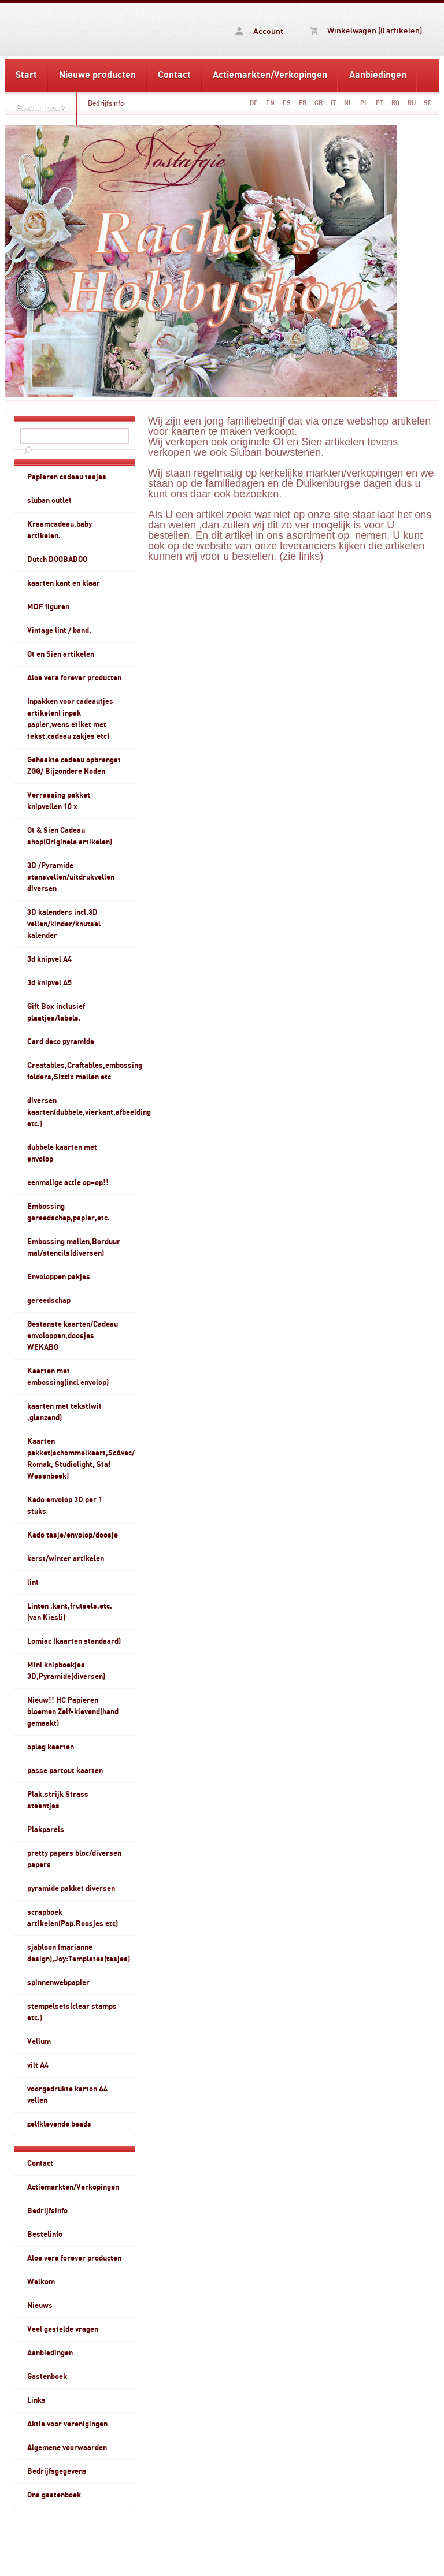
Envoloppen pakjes (58, 1277)
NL (348, 103)
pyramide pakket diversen (71, 1889)
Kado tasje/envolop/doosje (72, 1535)
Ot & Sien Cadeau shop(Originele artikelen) (69, 836)
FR (302, 103)
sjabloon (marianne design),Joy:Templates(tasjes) (78, 1953)
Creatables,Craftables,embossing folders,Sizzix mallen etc (81, 1071)
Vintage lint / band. (59, 631)
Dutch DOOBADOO (57, 560)
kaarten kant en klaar (63, 583)
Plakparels (45, 1830)
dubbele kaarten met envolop (62, 1153)
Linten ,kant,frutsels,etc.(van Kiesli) (69, 1612)
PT (379, 103)
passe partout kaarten (65, 1771)
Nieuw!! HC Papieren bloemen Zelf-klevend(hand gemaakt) (73, 1712)
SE (428, 103)
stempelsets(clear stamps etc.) (72, 2012)
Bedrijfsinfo (106, 103)
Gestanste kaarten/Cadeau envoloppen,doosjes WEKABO (72, 1336)
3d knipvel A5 (49, 983)
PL (364, 103)
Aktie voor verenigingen (67, 2424)
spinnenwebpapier (58, 1983)
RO (395, 103)
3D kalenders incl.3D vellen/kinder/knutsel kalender (64, 924)
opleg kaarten (50, 1747)
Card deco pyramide (60, 1042)
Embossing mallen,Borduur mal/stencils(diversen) (73, 1247)
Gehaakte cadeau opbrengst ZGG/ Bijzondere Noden (74, 766)
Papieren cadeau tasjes (66, 477)
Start (26, 75)
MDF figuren (48, 607)
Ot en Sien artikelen (60, 654)
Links (36, 2400)
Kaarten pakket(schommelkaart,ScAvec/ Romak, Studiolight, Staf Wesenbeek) (81, 1459)
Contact (174, 75)
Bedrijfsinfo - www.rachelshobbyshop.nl (70, 29)
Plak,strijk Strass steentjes (57, 1800)
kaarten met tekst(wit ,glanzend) (64, 1412)
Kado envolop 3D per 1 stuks (64, 1506)
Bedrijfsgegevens (57, 2471)
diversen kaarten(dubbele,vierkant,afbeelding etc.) (81, 1112)
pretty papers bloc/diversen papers (74, 1859)
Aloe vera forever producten (74, 678)
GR (318, 103)
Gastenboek (41, 108)
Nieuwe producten (97, 75)
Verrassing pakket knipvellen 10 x (58, 801)
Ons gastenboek (54, 2495)
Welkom (41, 2282)
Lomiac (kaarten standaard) (74, 1641)
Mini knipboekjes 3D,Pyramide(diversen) (66, 1671)
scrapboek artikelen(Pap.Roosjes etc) (72, 1918)
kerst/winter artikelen (65, 1559)
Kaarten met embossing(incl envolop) (68, 1377)
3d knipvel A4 (49, 959)
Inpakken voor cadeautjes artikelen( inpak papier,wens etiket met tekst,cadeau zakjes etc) (70, 719)
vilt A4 (38, 2065)
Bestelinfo (44, 2235)
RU (412, 103)
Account (259, 31)
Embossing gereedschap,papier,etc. (68, 1212)
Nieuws (40, 2306)
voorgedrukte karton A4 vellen (67, 2095)
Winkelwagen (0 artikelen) (366, 31)
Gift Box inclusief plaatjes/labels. (56, 1012)
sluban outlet (49, 501)
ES (287, 103)
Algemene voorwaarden (67, 2448)
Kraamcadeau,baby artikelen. (59, 530)
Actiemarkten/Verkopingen (270, 75)
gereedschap (49, 1301)
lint (33, 1583)
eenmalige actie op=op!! (68, 1183)
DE (254, 103)
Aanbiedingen (377, 75)
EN (270, 103)
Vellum (39, 2042)
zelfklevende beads (59, 2124)
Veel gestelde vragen (62, 2329)
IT (333, 103)
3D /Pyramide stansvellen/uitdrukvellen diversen (70, 877)
